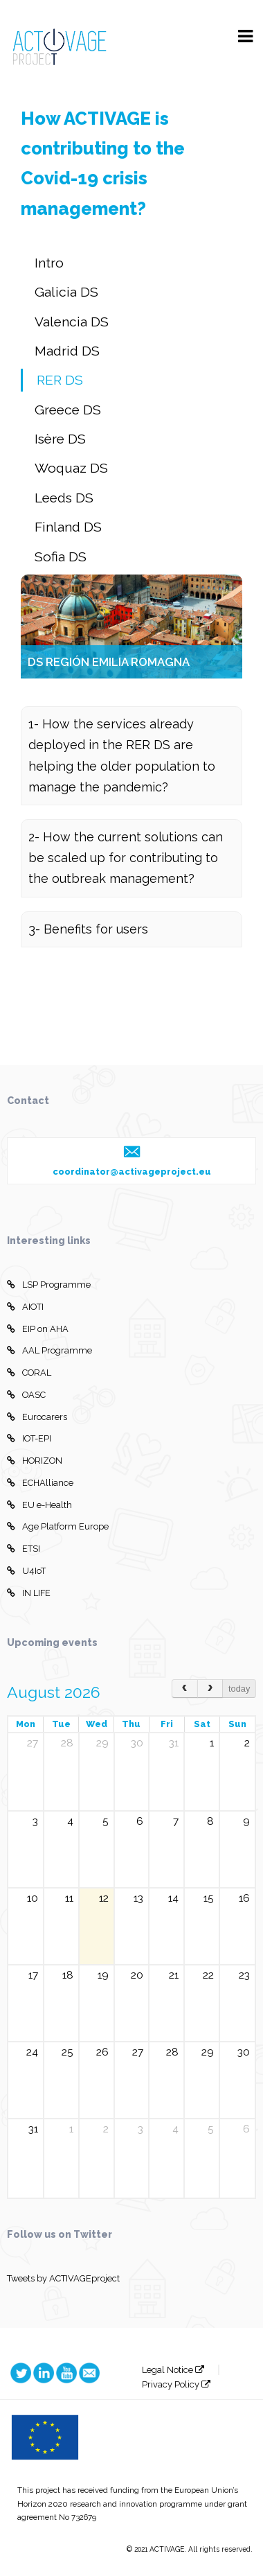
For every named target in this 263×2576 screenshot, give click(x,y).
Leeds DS (64, 497)
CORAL (29, 1373)
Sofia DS (61, 556)
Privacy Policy (176, 2384)
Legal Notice (173, 2370)
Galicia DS (66, 291)
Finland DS (68, 526)
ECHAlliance (40, 1483)
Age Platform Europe (58, 1526)
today (239, 1688)
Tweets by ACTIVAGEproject (63, 2278)
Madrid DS (67, 350)
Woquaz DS (71, 467)
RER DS (60, 379)
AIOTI (25, 1307)
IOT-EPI (29, 1438)
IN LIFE (29, 1593)
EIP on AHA (38, 1329)
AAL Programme (49, 1350)
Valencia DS (72, 321)
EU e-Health (39, 1505)
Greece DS (68, 409)
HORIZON (34, 1461)
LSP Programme (49, 1285)
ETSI (23, 1549)
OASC (26, 1395)
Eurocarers (37, 1417)
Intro (49, 262)
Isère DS (60, 438)
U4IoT (26, 1571)
